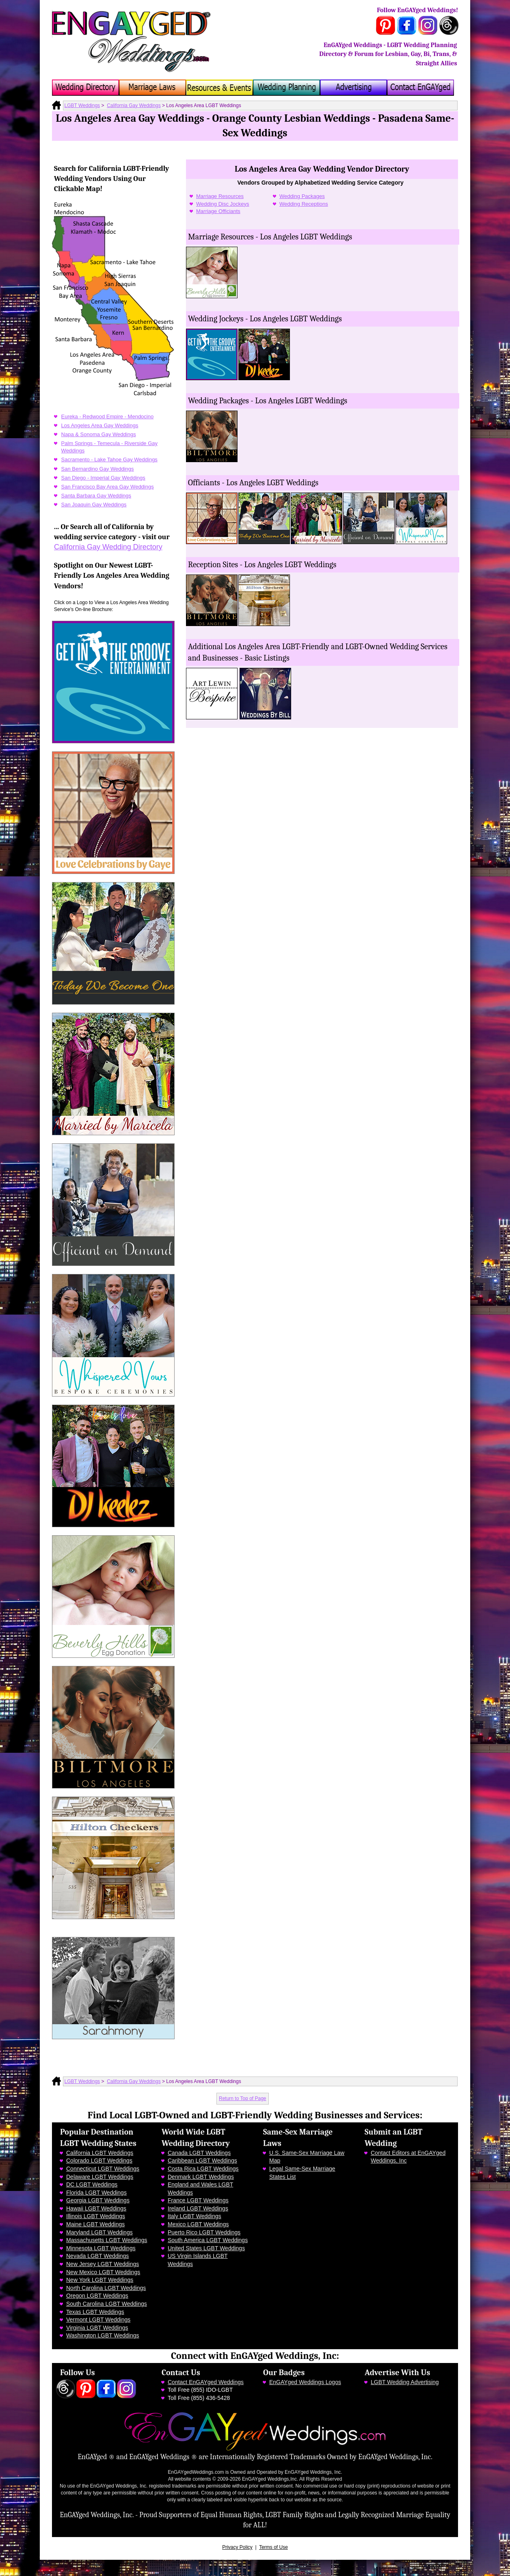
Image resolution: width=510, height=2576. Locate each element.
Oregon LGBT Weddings (97, 2295)
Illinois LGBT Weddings (95, 2216)
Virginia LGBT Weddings (97, 2327)
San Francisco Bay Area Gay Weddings (107, 487)
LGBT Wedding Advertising (405, 2382)
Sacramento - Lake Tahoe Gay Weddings (109, 459)
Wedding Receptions (303, 204)
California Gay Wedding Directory (108, 547)
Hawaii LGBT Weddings (96, 2208)
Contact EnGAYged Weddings (206, 2382)
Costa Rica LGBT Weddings (203, 2168)
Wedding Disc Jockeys (222, 204)
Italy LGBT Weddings (194, 2216)
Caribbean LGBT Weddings (202, 2160)
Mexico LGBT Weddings (198, 2224)
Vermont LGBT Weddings (98, 2319)
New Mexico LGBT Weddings (103, 2272)
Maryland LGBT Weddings (99, 2232)
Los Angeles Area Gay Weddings (99, 425)
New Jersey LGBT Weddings (102, 2264)
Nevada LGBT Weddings (97, 2256)
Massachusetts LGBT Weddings (106, 2240)
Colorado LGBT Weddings (99, 2160)
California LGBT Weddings (99, 2153)
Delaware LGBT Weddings (99, 2177)
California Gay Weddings (134, 105)
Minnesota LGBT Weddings (101, 2248)
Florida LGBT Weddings (96, 2192)
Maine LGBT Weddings (95, 2224)
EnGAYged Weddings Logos (305, 2382)
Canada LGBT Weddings (199, 2153)
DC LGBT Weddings (91, 2184)
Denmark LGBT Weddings (201, 2177)
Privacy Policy (237, 2547)
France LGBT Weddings (198, 2200)
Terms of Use (273, 2547)
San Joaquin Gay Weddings (94, 504)
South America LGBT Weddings (208, 2240)
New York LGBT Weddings (99, 2280)
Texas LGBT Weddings (95, 2312)
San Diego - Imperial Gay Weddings (103, 478)
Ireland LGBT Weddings (198, 2208)
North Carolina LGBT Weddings (106, 2288)
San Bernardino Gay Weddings (97, 469)
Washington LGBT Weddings (102, 2335)
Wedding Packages (302, 196)
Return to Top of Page (242, 2098)
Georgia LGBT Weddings (98, 2200)
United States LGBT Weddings (206, 2248)
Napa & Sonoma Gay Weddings (98, 434)
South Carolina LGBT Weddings (106, 2304)
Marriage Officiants (218, 211)
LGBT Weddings (82, 105)
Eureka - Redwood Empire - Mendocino (107, 416)
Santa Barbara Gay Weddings (96, 496)
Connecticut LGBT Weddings (102, 2168)
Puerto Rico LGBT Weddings (204, 2232)
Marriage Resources (220, 196)
